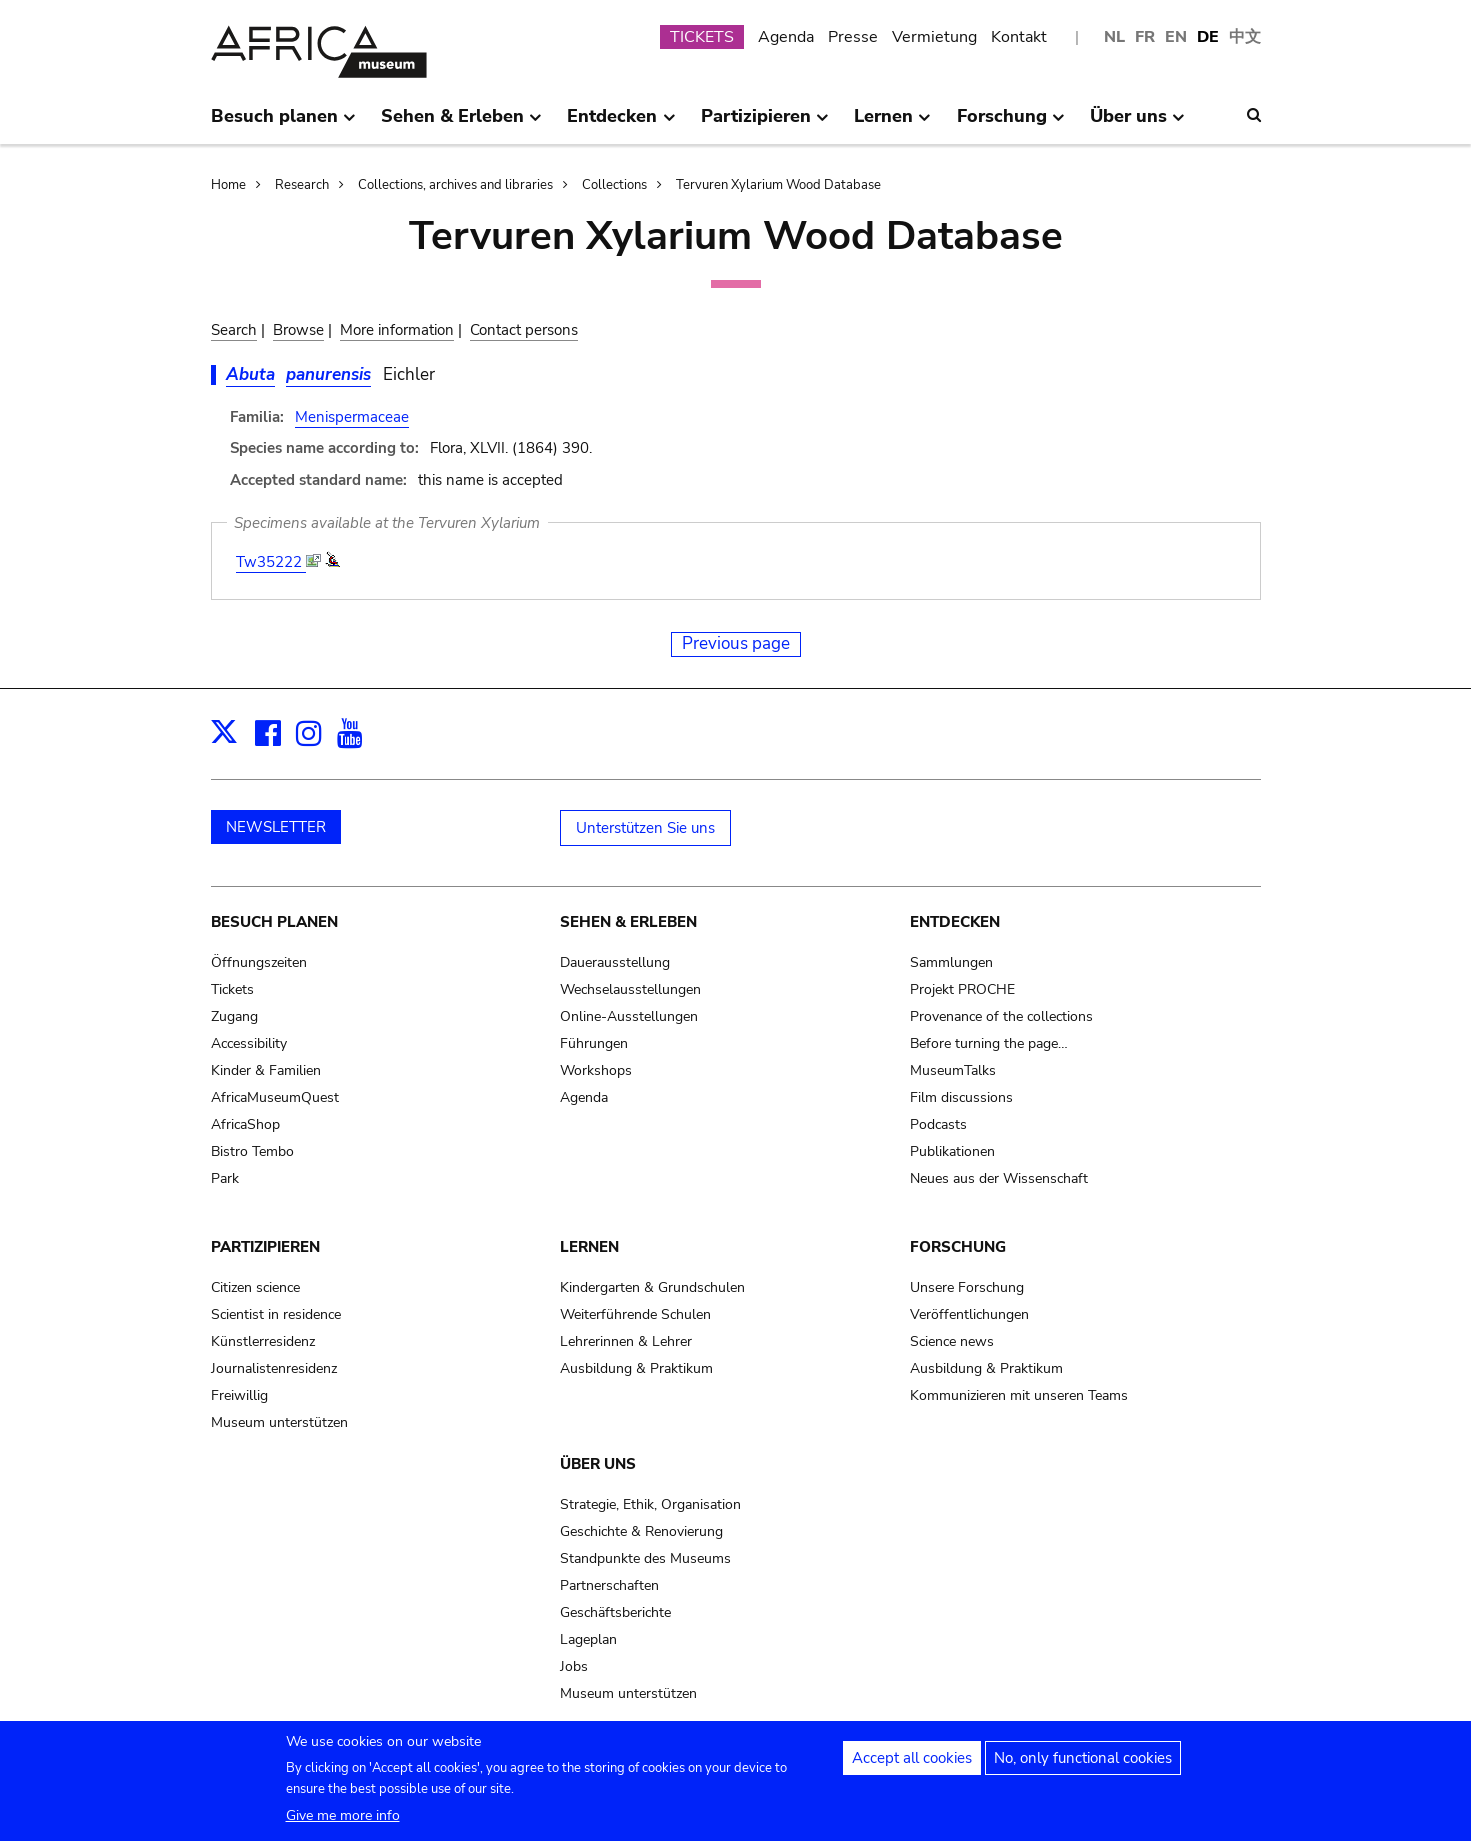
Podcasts (938, 1124)
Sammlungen (951, 962)
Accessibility (249, 1043)
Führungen (594, 1043)
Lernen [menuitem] (892, 124)
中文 (1245, 37)
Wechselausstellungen (630, 989)
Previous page (736, 643)
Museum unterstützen (279, 1422)
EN (1176, 37)
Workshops (596, 1070)
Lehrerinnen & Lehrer (626, 1341)
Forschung (958, 1247)
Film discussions (961, 1097)
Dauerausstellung (615, 962)
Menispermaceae (352, 417)
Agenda (786, 37)
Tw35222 (271, 562)
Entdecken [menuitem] (621, 124)
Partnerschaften (609, 1585)
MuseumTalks (953, 1070)
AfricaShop (245, 1124)
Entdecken (955, 922)
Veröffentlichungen (969, 1314)
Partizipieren (265, 1247)
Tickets (232, 989)
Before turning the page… (989, 1043)
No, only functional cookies (1083, 1763)
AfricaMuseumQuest (275, 1097)
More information (397, 330)
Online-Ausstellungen (629, 1016)
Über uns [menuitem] (1137, 124)
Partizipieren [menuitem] (765, 124)
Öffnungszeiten (259, 962)
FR (1145, 37)
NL (1114, 37)
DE (1208, 37)
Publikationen (952, 1151)
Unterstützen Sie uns (645, 828)
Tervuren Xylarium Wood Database (778, 185)
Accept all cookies (912, 1763)
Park (225, 1178)
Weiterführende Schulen (635, 1314)
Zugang (234, 1016)
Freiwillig (239, 1395)
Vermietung (934, 37)
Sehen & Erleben (628, 922)
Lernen (589, 1247)
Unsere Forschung (967, 1287)
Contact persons (524, 330)
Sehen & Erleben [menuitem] (461, 124)
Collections (614, 185)
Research (302, 185)
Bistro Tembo (252, 1151)
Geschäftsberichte (615, 1612)
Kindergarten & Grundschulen (652, 1287)
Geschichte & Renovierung (641, 1531)
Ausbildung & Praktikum (636, 1368)
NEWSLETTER (276, 827)
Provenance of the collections (1001, 1016)
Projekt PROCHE (962, 989)
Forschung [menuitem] (1011, 124)
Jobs (574, 1666)
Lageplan (588, 1639)
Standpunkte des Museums (645, 1558)
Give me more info (343, 1820)
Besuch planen (274, 922)
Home (228, 185)
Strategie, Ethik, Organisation (650, 1504)
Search (234, 330)
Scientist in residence (276, 1314)
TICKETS (702, 37)
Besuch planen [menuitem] (283, 124)
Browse (298, 330)
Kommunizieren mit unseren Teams (1019, 1395)
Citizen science (255, 1287)
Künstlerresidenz (263, 1341)
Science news (952, 1341)
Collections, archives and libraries (455, 185)
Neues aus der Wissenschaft (999, 1178)
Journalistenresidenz (274, 1368)
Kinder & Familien (266, 1070)
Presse (853, 37)
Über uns (598, 1464)
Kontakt (1019, 37)
